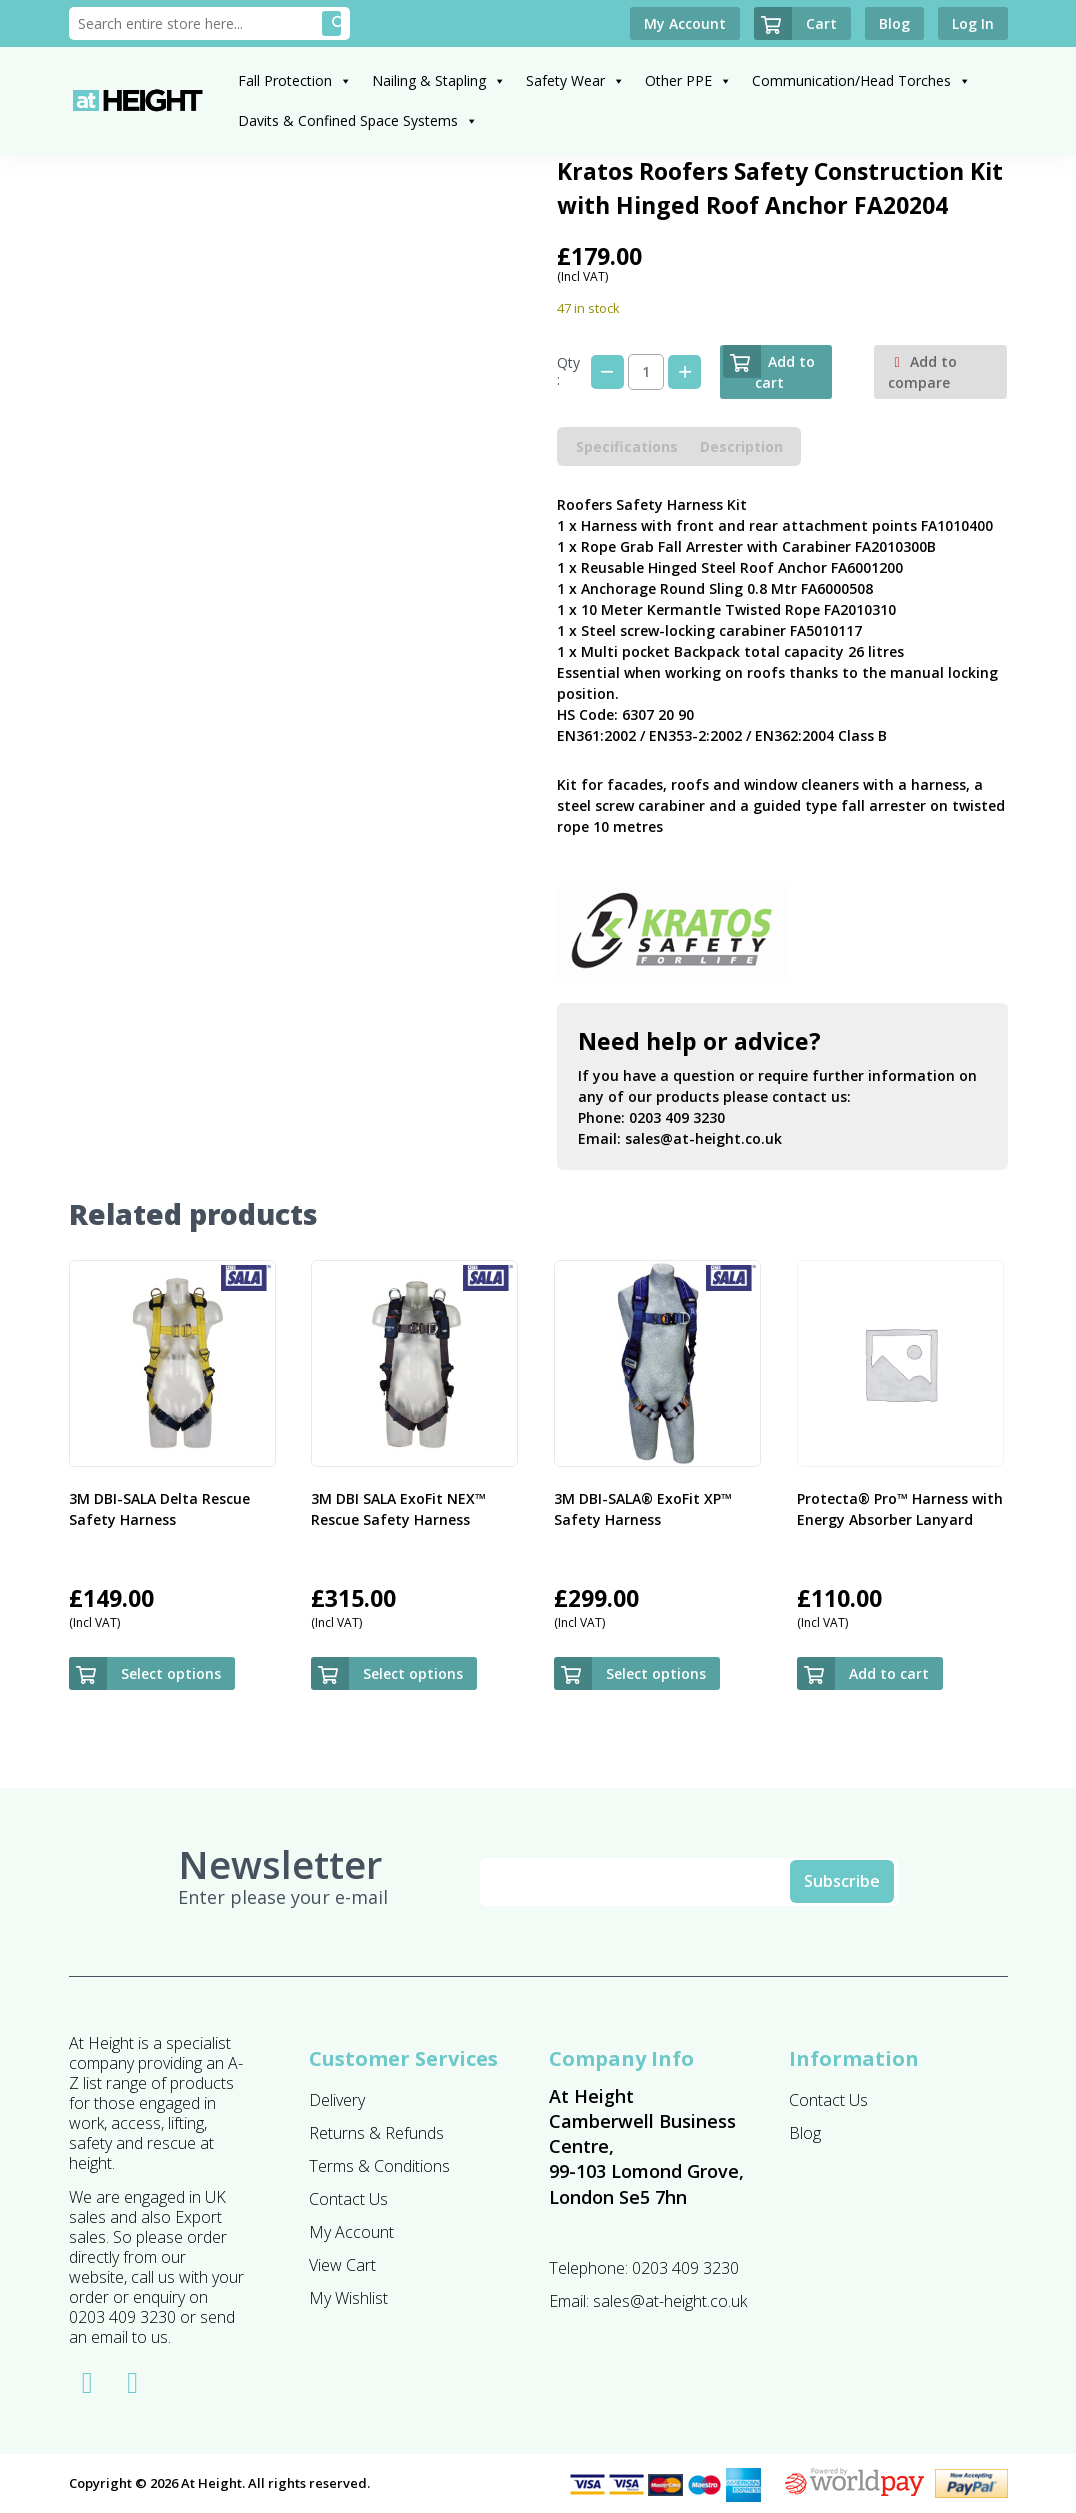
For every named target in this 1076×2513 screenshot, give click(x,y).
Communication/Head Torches (861, 80)
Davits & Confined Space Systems (358, 120)
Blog (805, 2133)
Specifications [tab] (627, 446)
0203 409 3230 (677, 1117)
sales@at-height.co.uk (703, 1138)
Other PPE (688, 80)
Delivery (337, 2100)
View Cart (342, 2265)
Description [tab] (741, 446)
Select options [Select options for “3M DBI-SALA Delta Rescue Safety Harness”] (171, 1673)
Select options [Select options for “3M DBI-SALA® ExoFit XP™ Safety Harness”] (656, 1673)
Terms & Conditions (379, 2166)
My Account (351, 2232)
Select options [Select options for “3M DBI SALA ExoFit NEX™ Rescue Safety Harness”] (413, 1673)
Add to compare (922, 372)
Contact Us (348, 2199)
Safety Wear (575, 80)
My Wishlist (348, 2298)
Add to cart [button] (889, 1673)
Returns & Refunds (376, 2133)
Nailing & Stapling (439, 80)
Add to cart (769, 368)
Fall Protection (295, 80)
